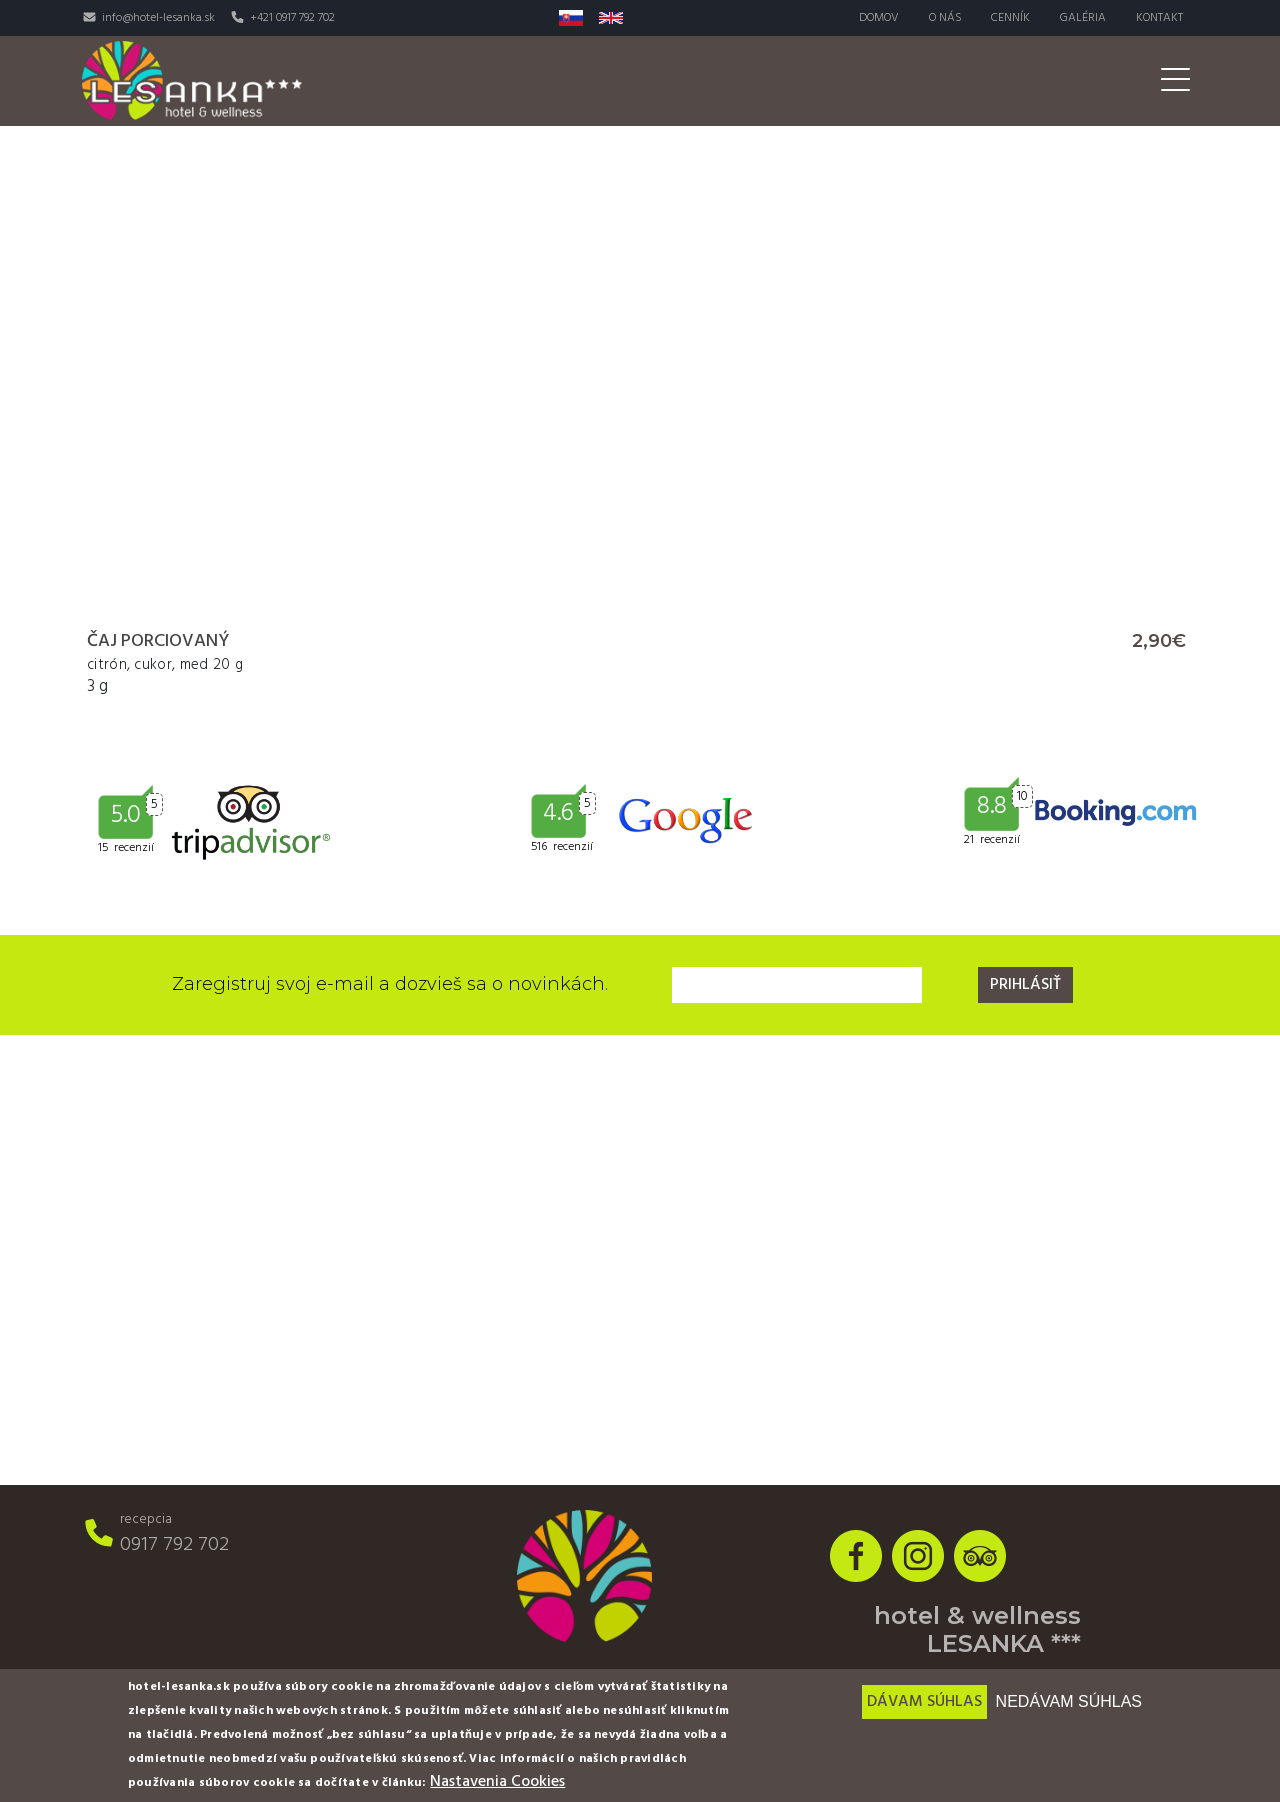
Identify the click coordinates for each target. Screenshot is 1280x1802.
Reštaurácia (629, 81)
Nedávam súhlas (1069, 1701)
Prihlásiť (1025, 985)
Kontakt (1159, 18)
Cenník (1010, 18)
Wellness (752, 81)
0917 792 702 (174, 1545)
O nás (944, 18)
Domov (878, 18)
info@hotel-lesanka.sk (158, 18)
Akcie (1158, 81)
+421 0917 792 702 (292, 18)
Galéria (1083, 18)
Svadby (959, 81)
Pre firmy (1062, 81)
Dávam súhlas (924, 1702)
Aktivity (859, 81)
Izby (525, 81)
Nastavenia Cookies (497, 1782)
